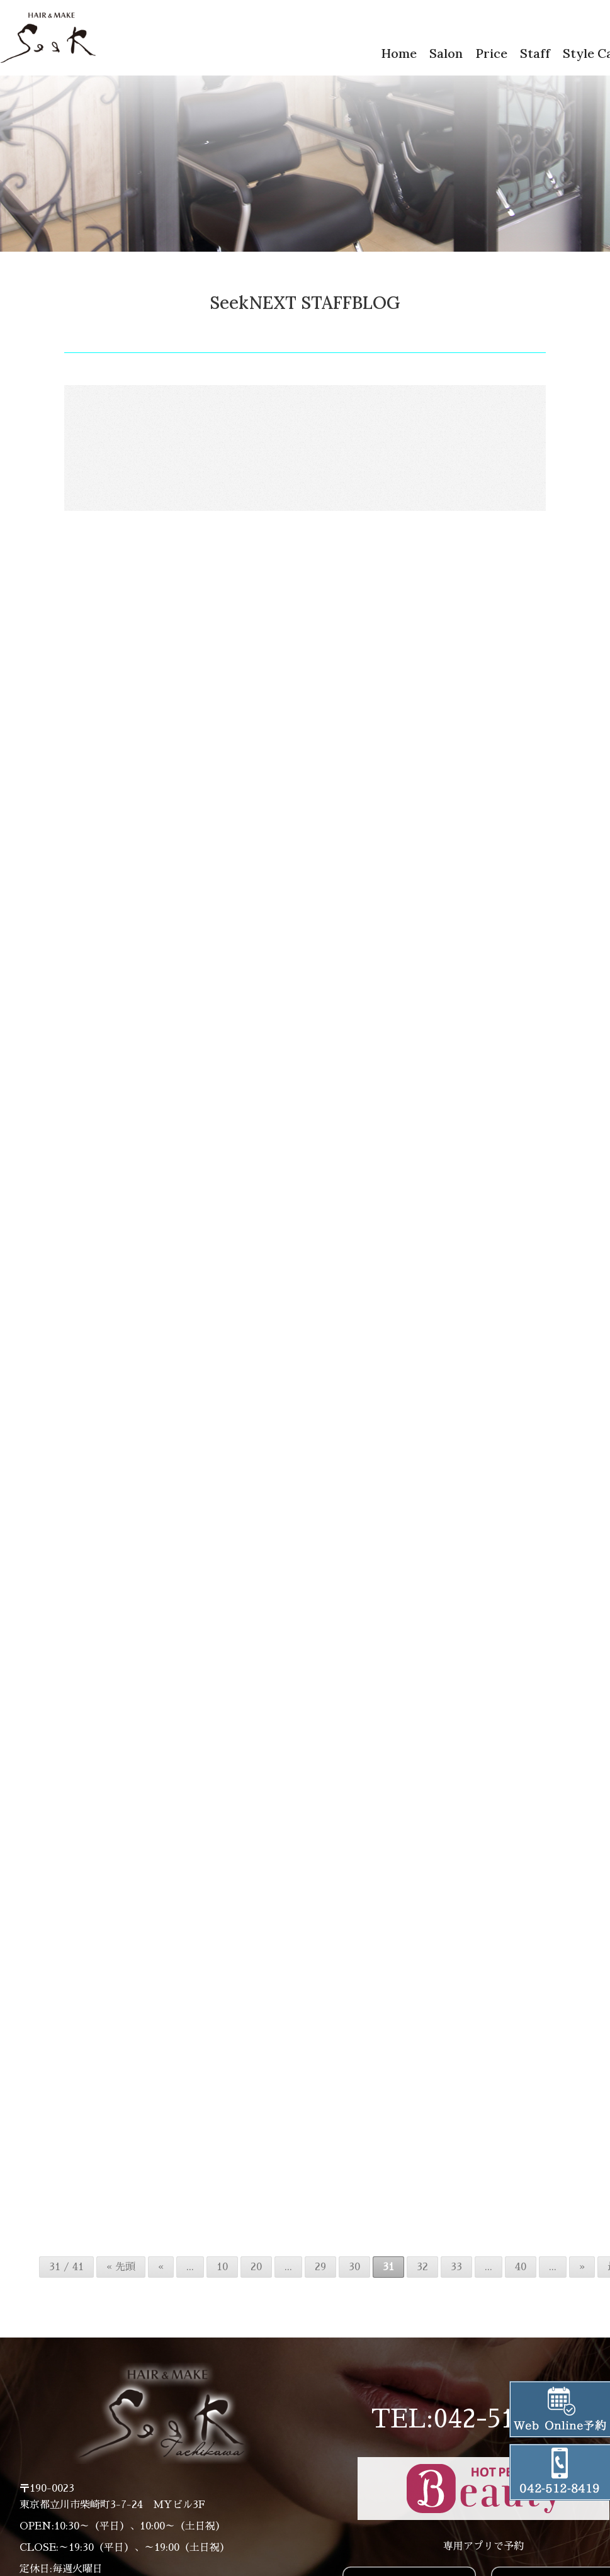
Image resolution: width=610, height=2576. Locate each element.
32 (422, 2280)
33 (456, 2280)
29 (320, 2280)
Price (491, 53)
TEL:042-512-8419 (483, 2432)
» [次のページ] (582, 2280)
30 (354, 2280)
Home (399, 53)
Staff (535, 53)
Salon (446, 53)
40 (520, 2280)
